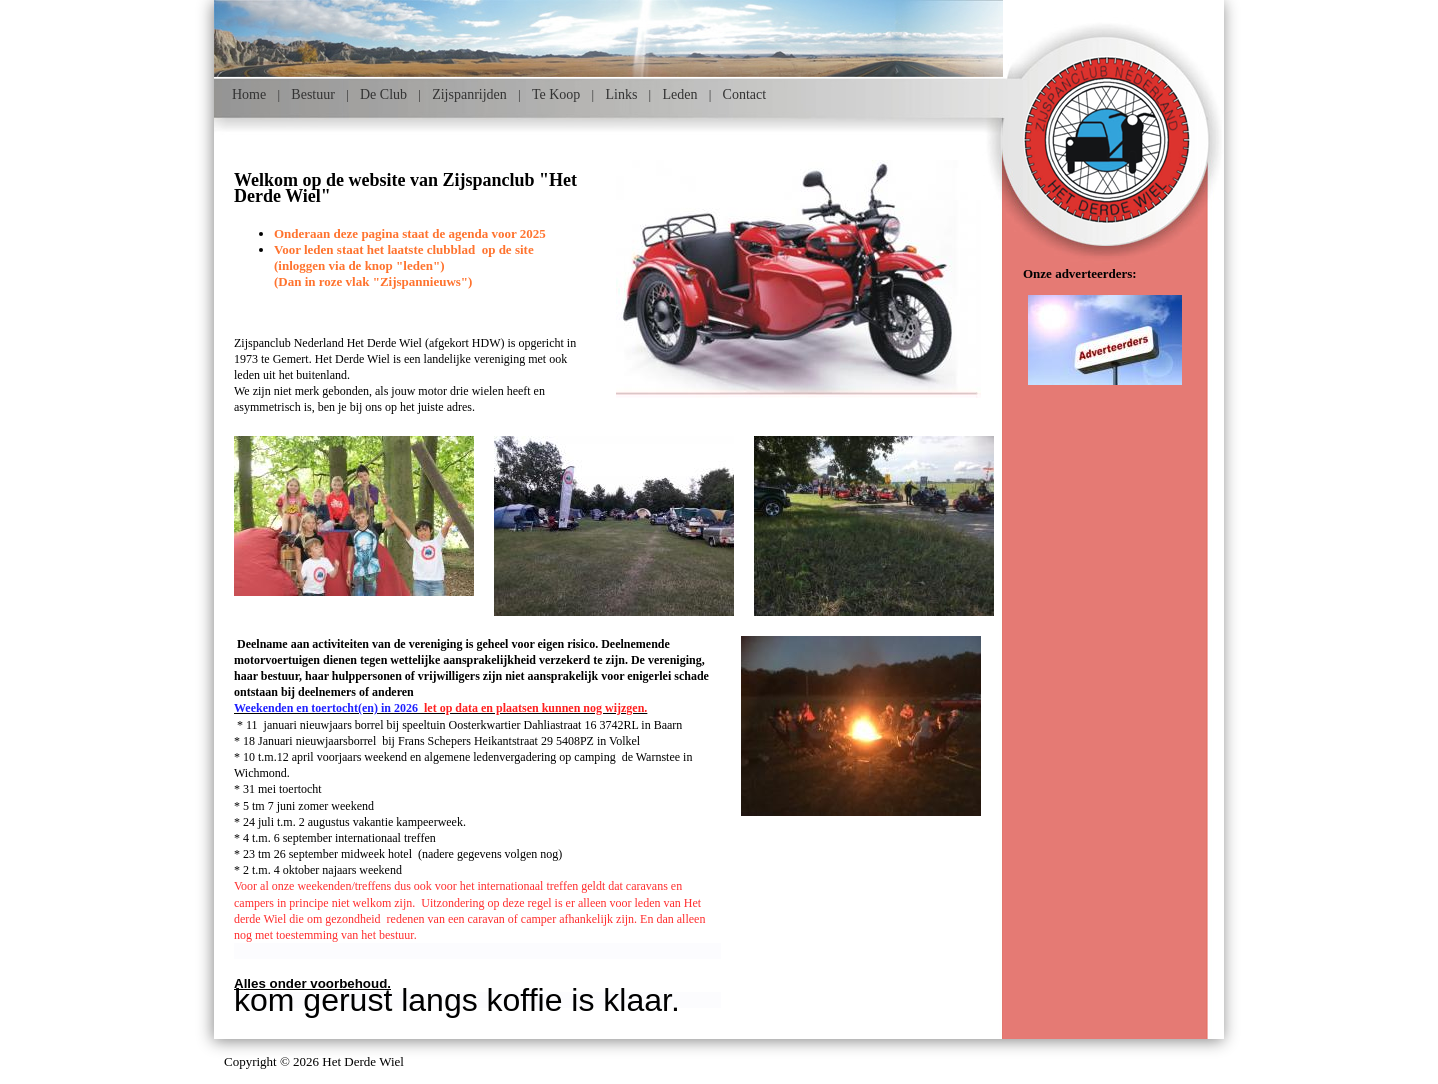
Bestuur (313, 94)
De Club (383, 94)
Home (249, 94)
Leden (679, 94)
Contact (745, 94)
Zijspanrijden (469, 94)
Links (621, 94)
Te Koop (556, 94)
